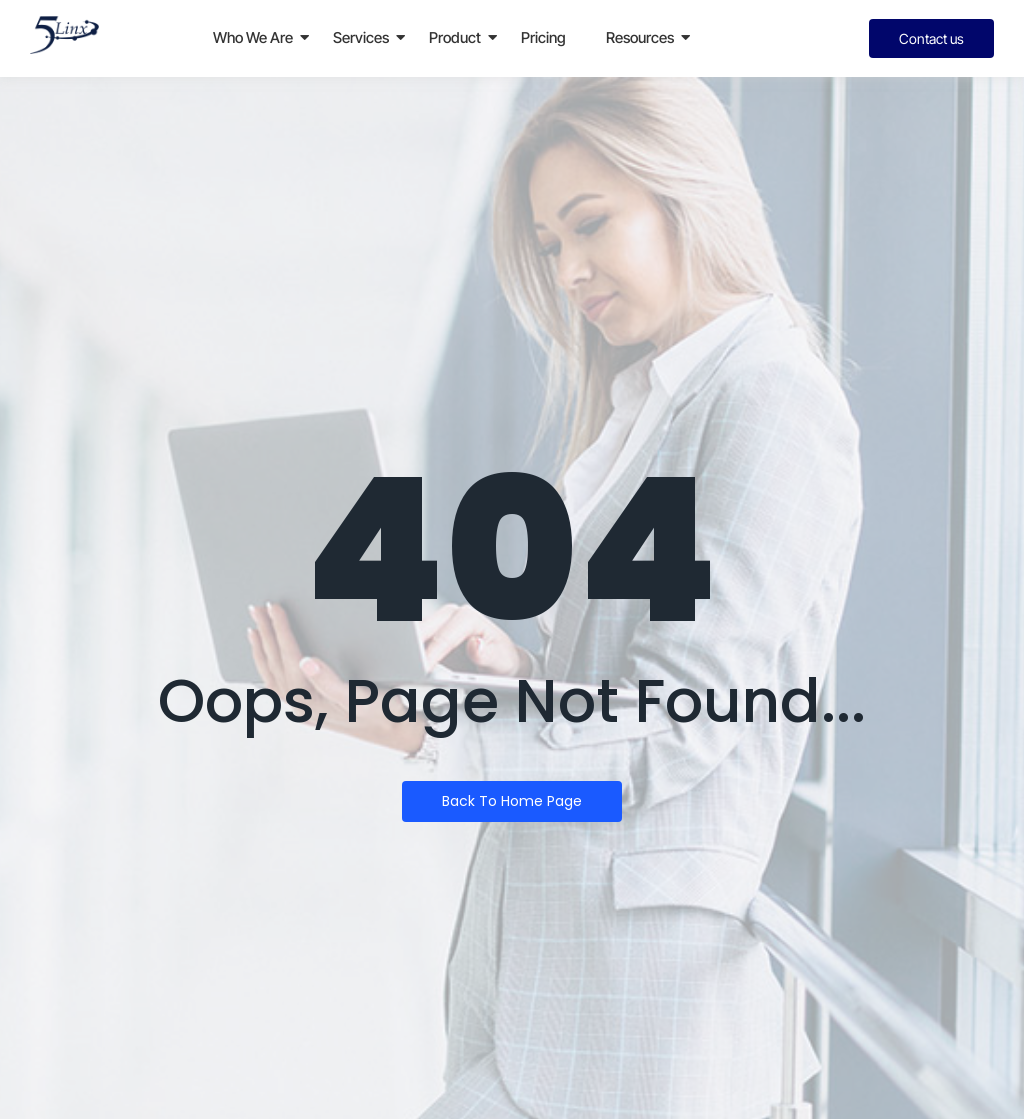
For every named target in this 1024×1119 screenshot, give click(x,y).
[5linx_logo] (64, 35)
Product (455, 37)
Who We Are (253, 37)
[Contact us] (931, 38)
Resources (640, 37)
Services (361, 37)
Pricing (543, 37)
